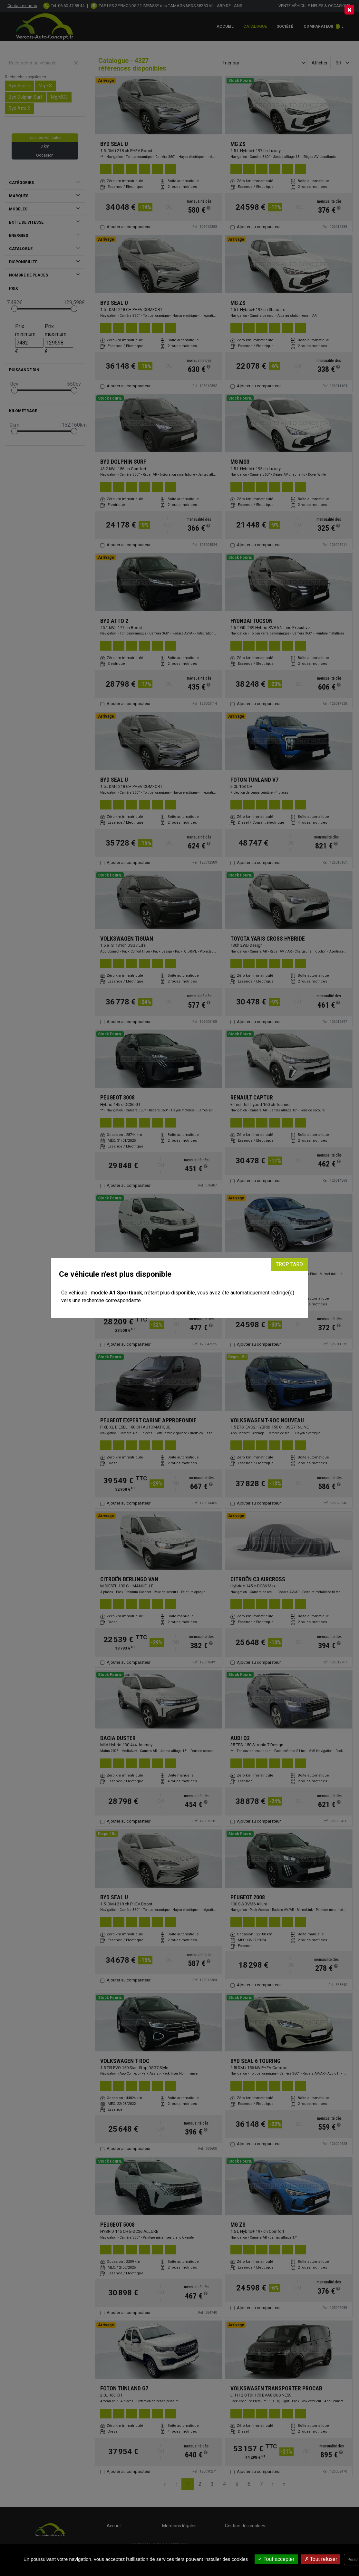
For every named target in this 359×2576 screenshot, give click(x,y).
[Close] (349, 10)
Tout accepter (276, 2559)
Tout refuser (321, 2559)
